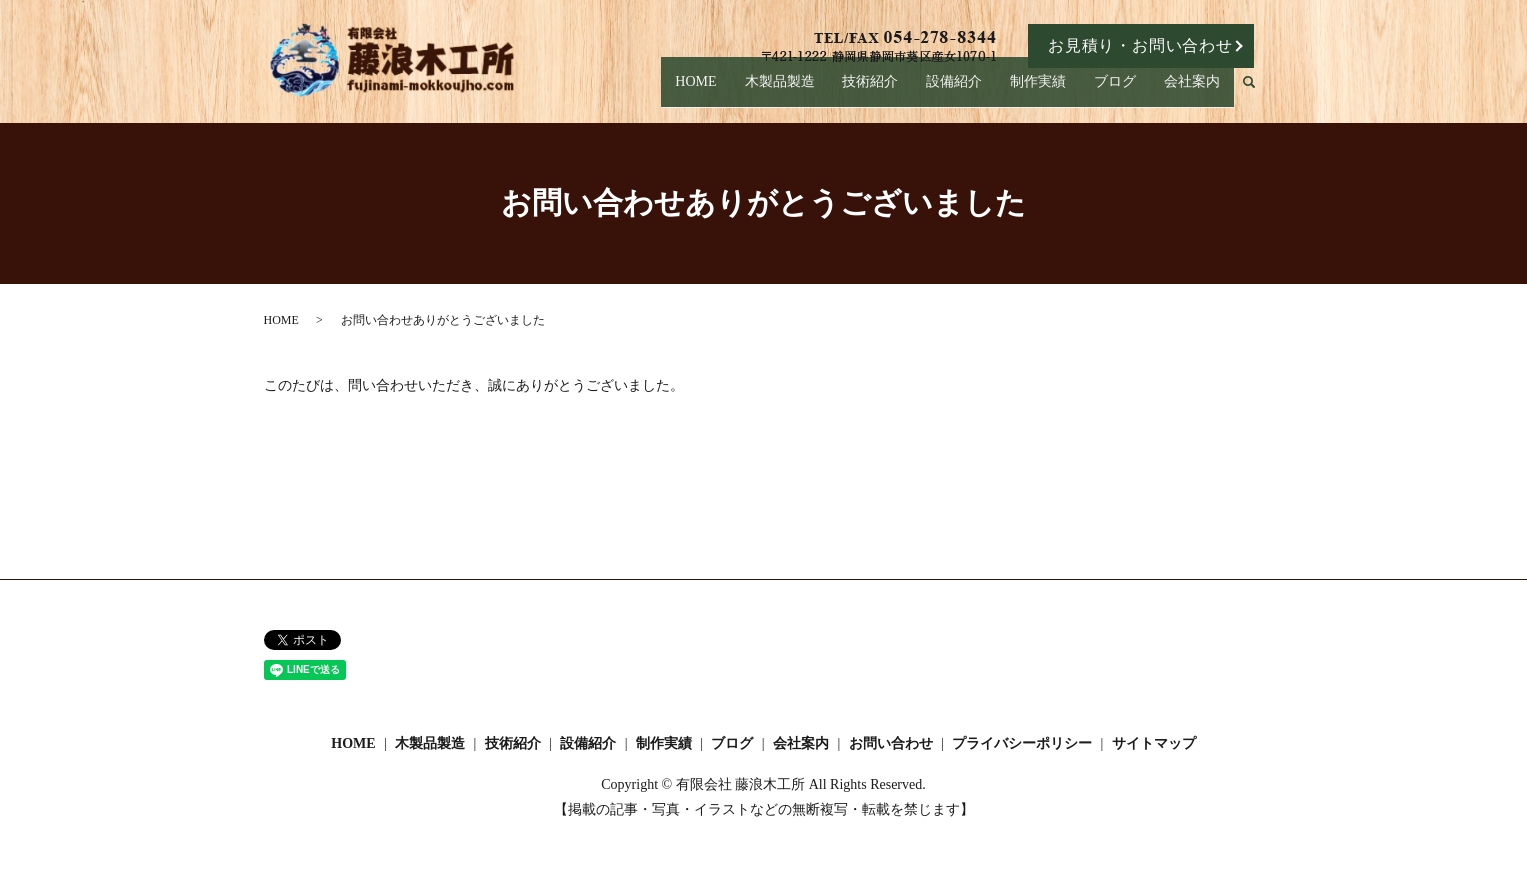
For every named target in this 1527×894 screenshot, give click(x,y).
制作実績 (1052, 91)
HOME (721, 91)
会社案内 (1194, 91)
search (1257, 92)
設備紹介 (973, 91)
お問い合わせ (891, 743)
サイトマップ (1154, 743)
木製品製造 (809, 91)
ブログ (1123, 91)
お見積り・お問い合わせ (1140, 45)
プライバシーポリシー (1022, 743)
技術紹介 (895, 91)
